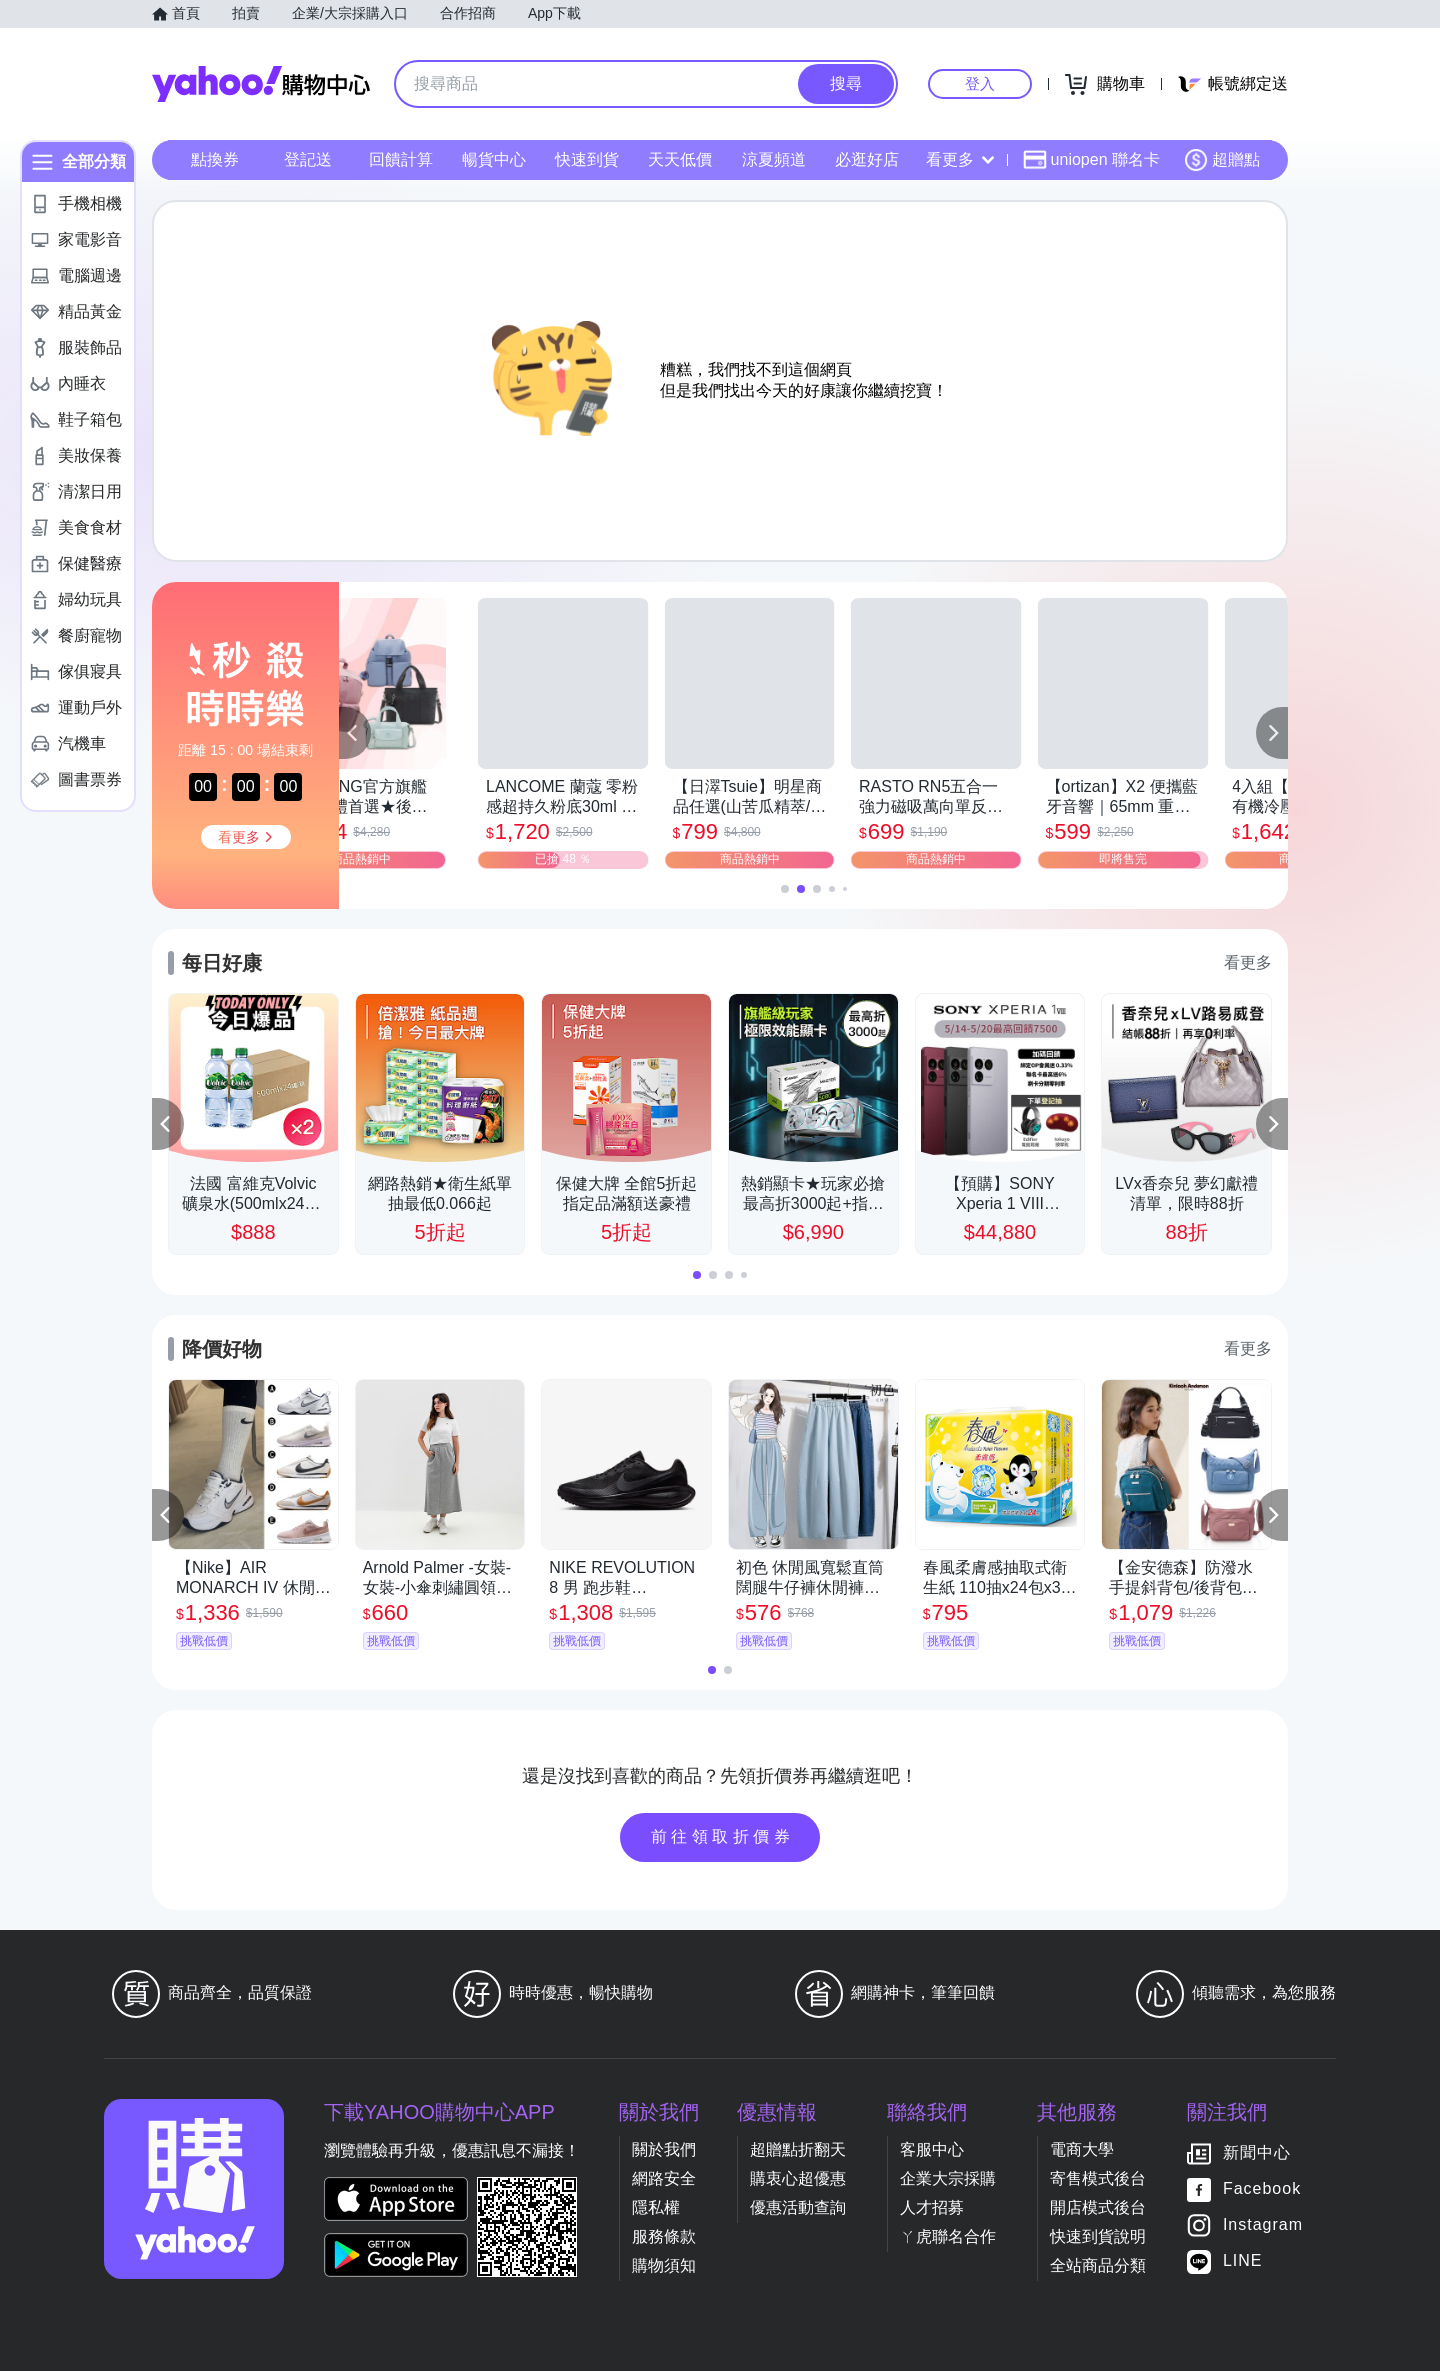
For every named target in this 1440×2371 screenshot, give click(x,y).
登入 (980, 83)
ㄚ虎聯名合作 (948, 2236)
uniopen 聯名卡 (1091, 160)
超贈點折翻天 (798, 2149)
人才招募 (932, 2207)
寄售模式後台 (1098, 2178)
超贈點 (1222, 160)
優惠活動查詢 (798, 2207)
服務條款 (664, 2236)
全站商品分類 (1098, 2265)
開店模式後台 (1098, 2207)
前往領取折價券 (723, 1836)
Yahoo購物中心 (261, 84)
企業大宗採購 (948, 2178)
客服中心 (932, 2149)
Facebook (1262, 2188)
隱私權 (656, 2207)
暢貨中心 (494, 159)
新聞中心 (1257, 2152)
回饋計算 (401, 159)
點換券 (215, 159)
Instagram (1263, 2224)
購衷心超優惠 (798, 2178)
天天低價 (680, 159)
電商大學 (1082, 2149)
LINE (1243, 2260)
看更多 (960, 159)
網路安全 (664, 2178)
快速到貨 (587, 159)
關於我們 (664, 2149)
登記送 (308, 159)
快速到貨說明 (1098, 2236)
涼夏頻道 (774, 159)
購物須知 (664, 2265)
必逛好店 (867, 159)
